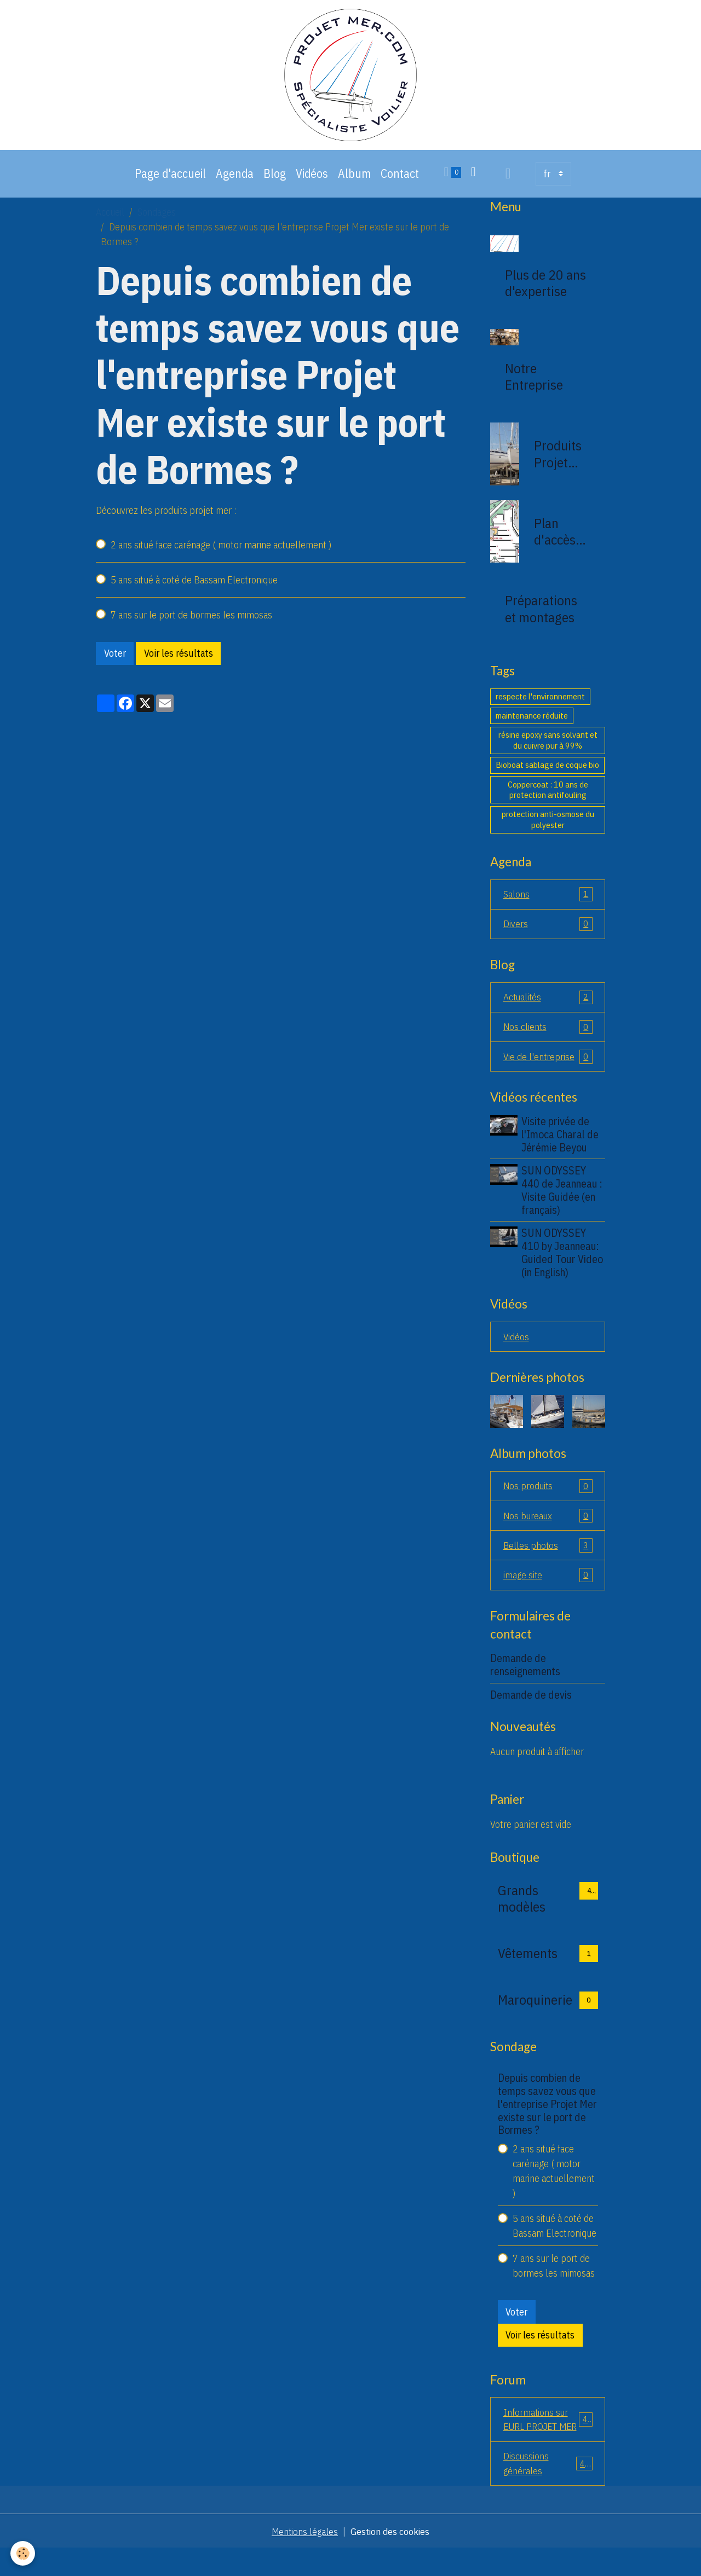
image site (548, 1585)
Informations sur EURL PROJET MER (548, 2438)
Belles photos (548, 1555)
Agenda (235, 180)
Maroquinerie (535, 2010)
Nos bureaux (548, 1525)
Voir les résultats (178, 659)
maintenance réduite (532, 721)
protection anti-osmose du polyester (548, 826)
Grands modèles (521, 1909)
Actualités (548, 1005)
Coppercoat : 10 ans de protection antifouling (548, 796)
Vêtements (528, 1963)
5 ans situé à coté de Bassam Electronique (194, 586)
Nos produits (548, 1495)
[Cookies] (23, 2553)
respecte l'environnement (540, 702)
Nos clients (548, 1035)
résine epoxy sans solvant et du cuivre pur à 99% (547, 746)
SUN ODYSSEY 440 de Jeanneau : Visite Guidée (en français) (563, 1198)
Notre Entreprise (534, 383)
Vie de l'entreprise (548, 1065)
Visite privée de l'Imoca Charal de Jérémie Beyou (561, 1143)
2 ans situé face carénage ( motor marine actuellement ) (221, 551)
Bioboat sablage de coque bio (547, 771)
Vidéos (312, 180)
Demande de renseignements (525, 1675)
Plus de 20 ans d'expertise (545, 289)
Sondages (156, 218)
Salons (548, 901)
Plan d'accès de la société (555, 538)
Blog (274, 180)
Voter (115, 659)
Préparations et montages (541, 615)
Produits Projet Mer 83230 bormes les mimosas (559, 460)
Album (354, 180)
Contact (400, 180)
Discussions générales (548, 2490)
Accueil (110, 218)
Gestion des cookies (391, 2558)
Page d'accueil (170, 180)
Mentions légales (304, 2558)
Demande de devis (531, 1705)
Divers (548, 931)
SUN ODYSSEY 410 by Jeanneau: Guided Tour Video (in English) (563, 1261)
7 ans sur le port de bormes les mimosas (191, 621)
